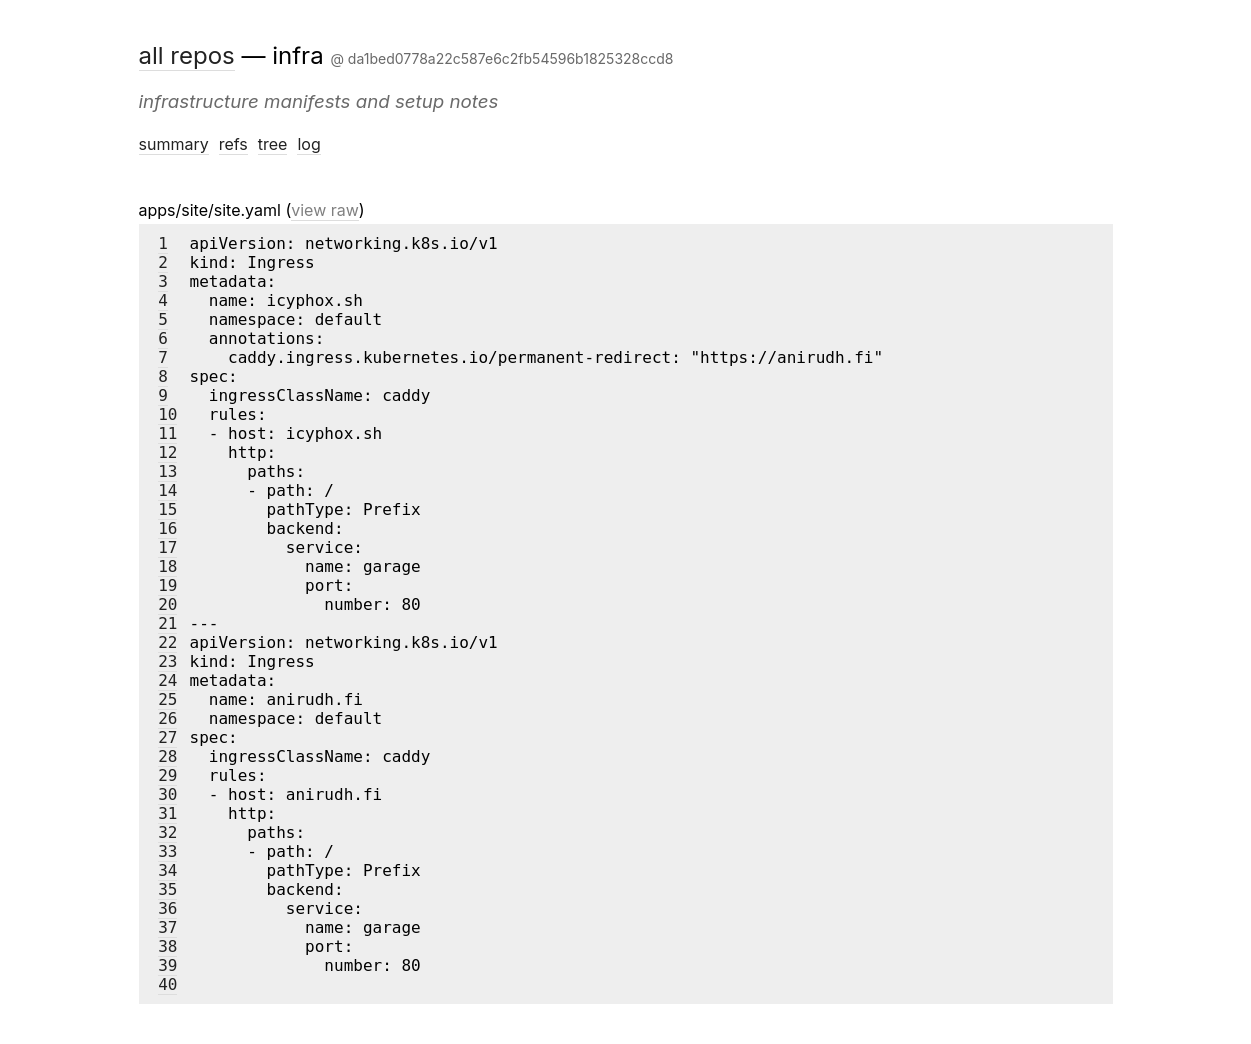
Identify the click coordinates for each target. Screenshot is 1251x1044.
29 (167, 775)
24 (167, 680)
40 (167, 984)
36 (167, 908)
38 (167, 946)
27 (167, 737)
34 (167, 870)
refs (233, 144)
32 (167, 832)
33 (167, 851)
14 (167, 490)
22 (167, 642)
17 (167, 547)
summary (174, 144)
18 (167, 566)
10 (167, 414)
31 (167, 813)
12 (167, 452)
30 (167, 794)
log (308, 144)
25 (167, 699)
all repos (187, 55)
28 (167, 756)
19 (167, 585)
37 (167, 927)
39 (167, 965)
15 (167, 509)
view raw (325, 210)
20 (167, 604)
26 (167, 718)
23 (167, 661)
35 (167, 889)
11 (167, 433)
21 (167, 623)
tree (273, 144)
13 (167, 471)
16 (167, 528)
